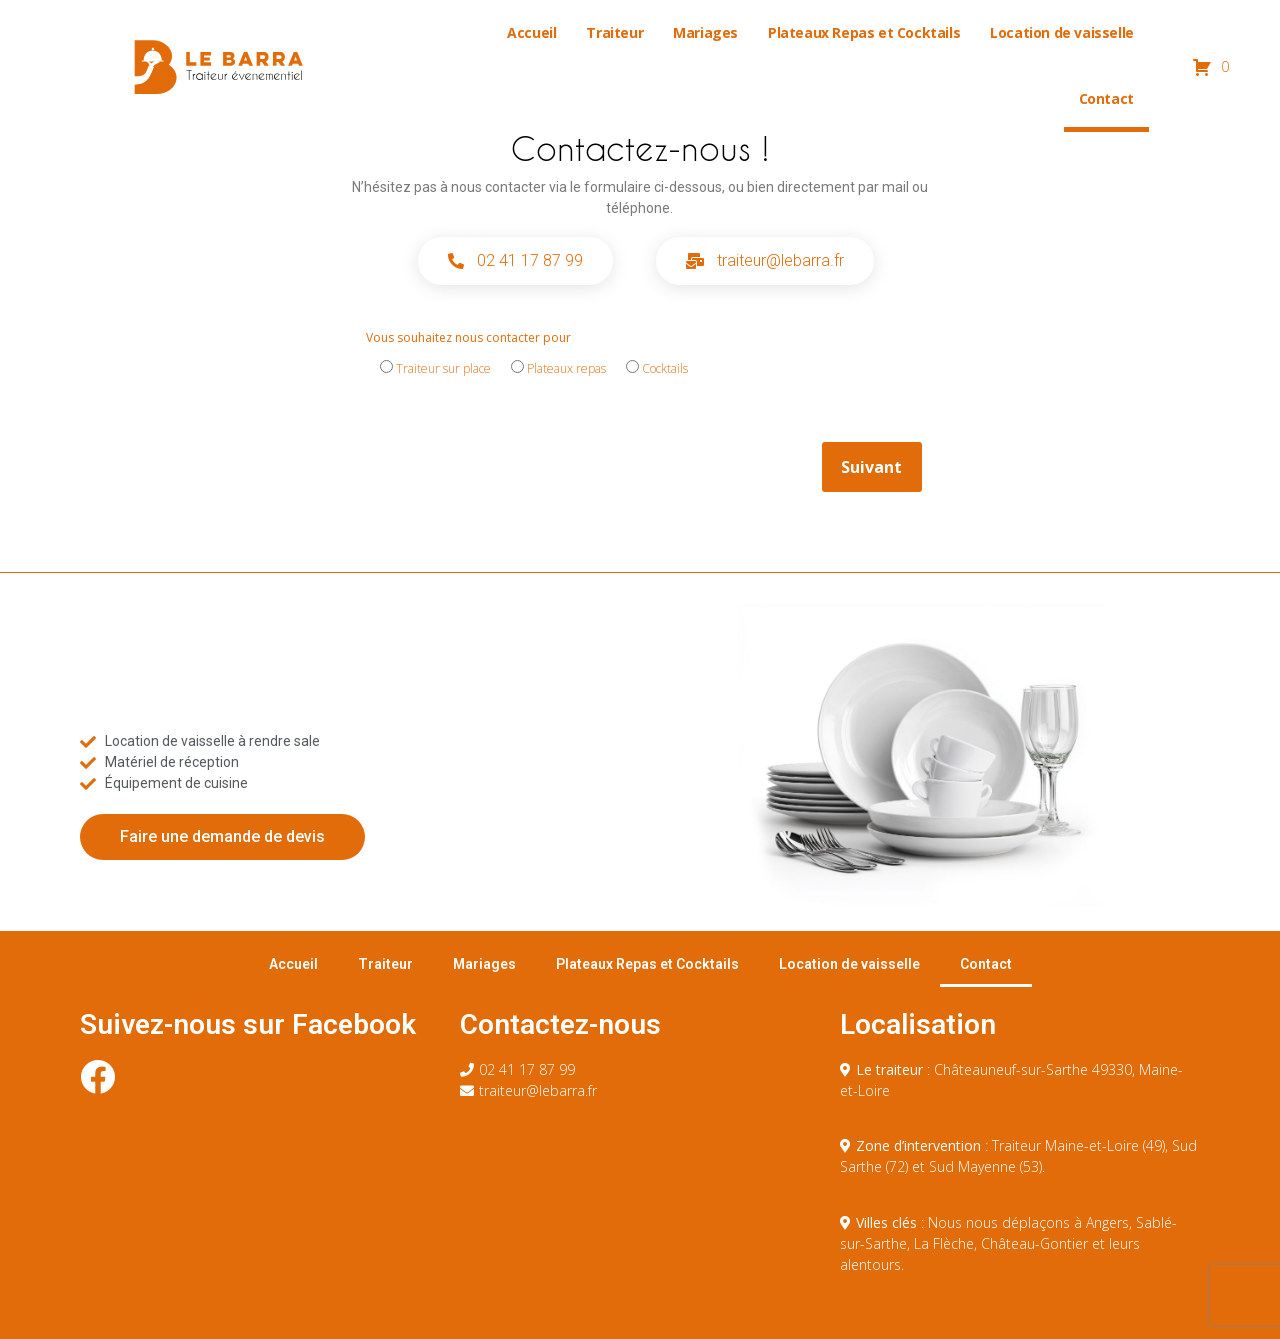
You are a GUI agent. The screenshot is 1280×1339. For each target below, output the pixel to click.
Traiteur (614, 32)
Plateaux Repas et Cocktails (864, 32)
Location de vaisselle (1062, 32)
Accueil (531, 32)
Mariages (705, 32)
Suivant (871, 467)
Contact (1106, 98)
